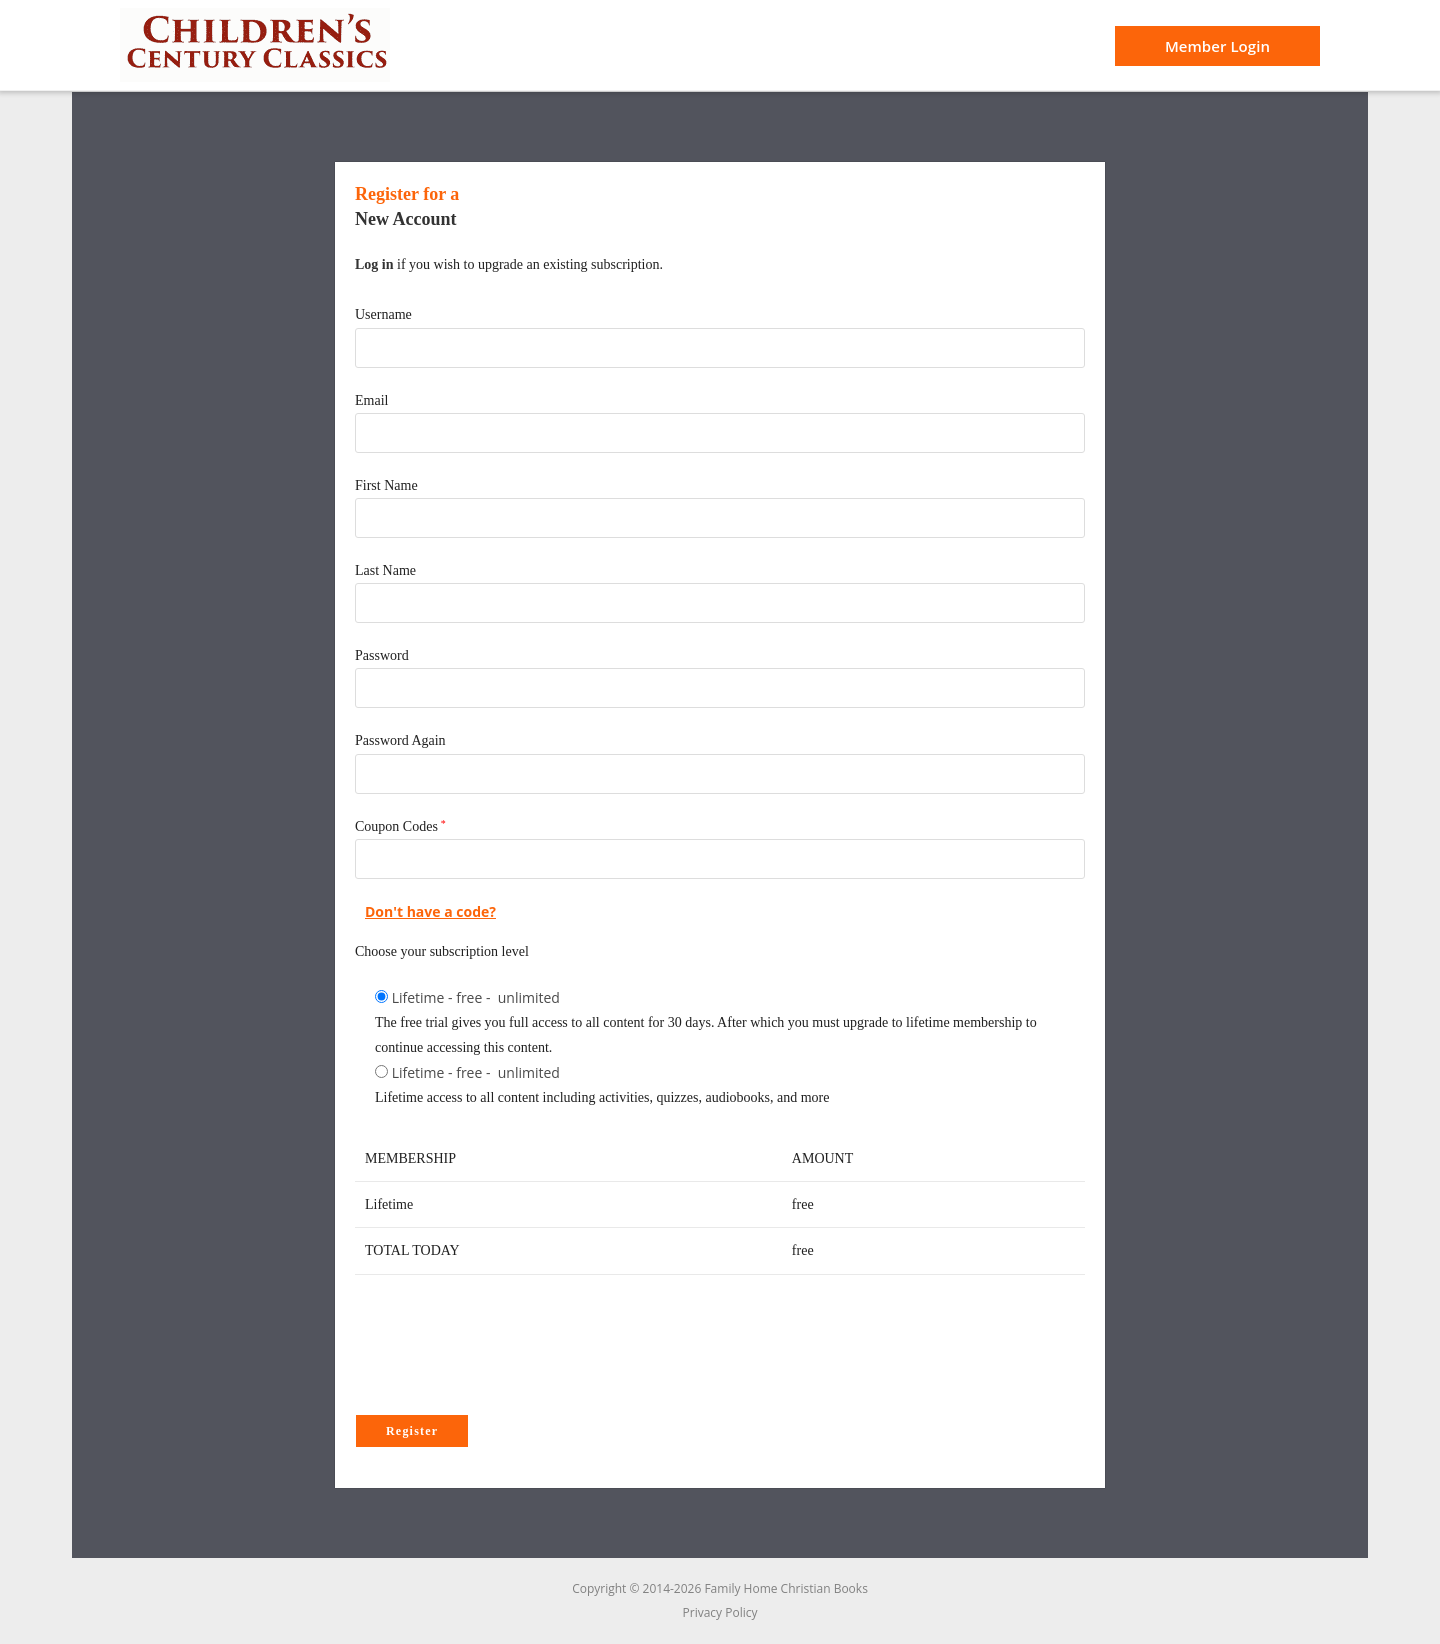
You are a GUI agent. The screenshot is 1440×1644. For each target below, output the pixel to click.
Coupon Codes (396, 826)
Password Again (400, 740)
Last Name (385, 570)
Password (382, 655)
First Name (386, 485)
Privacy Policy (720, 1612)
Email (371, 400)
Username (383, 314)
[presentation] (507, 1350)
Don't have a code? (430, 911)
